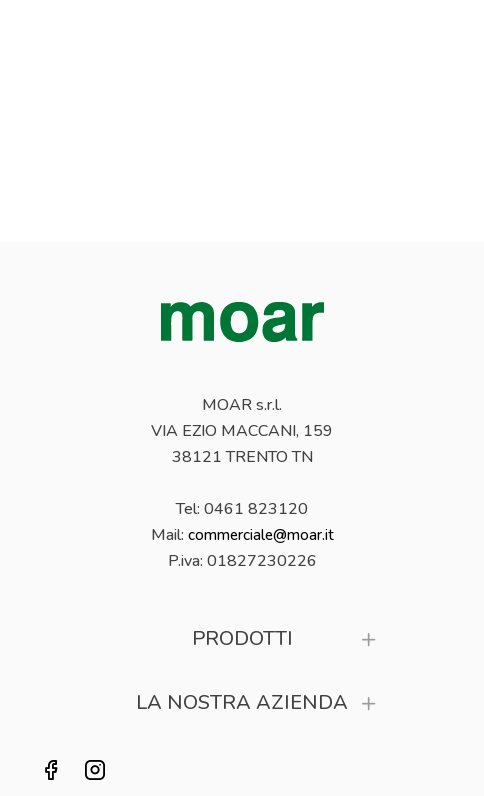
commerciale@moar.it (261, 535)
